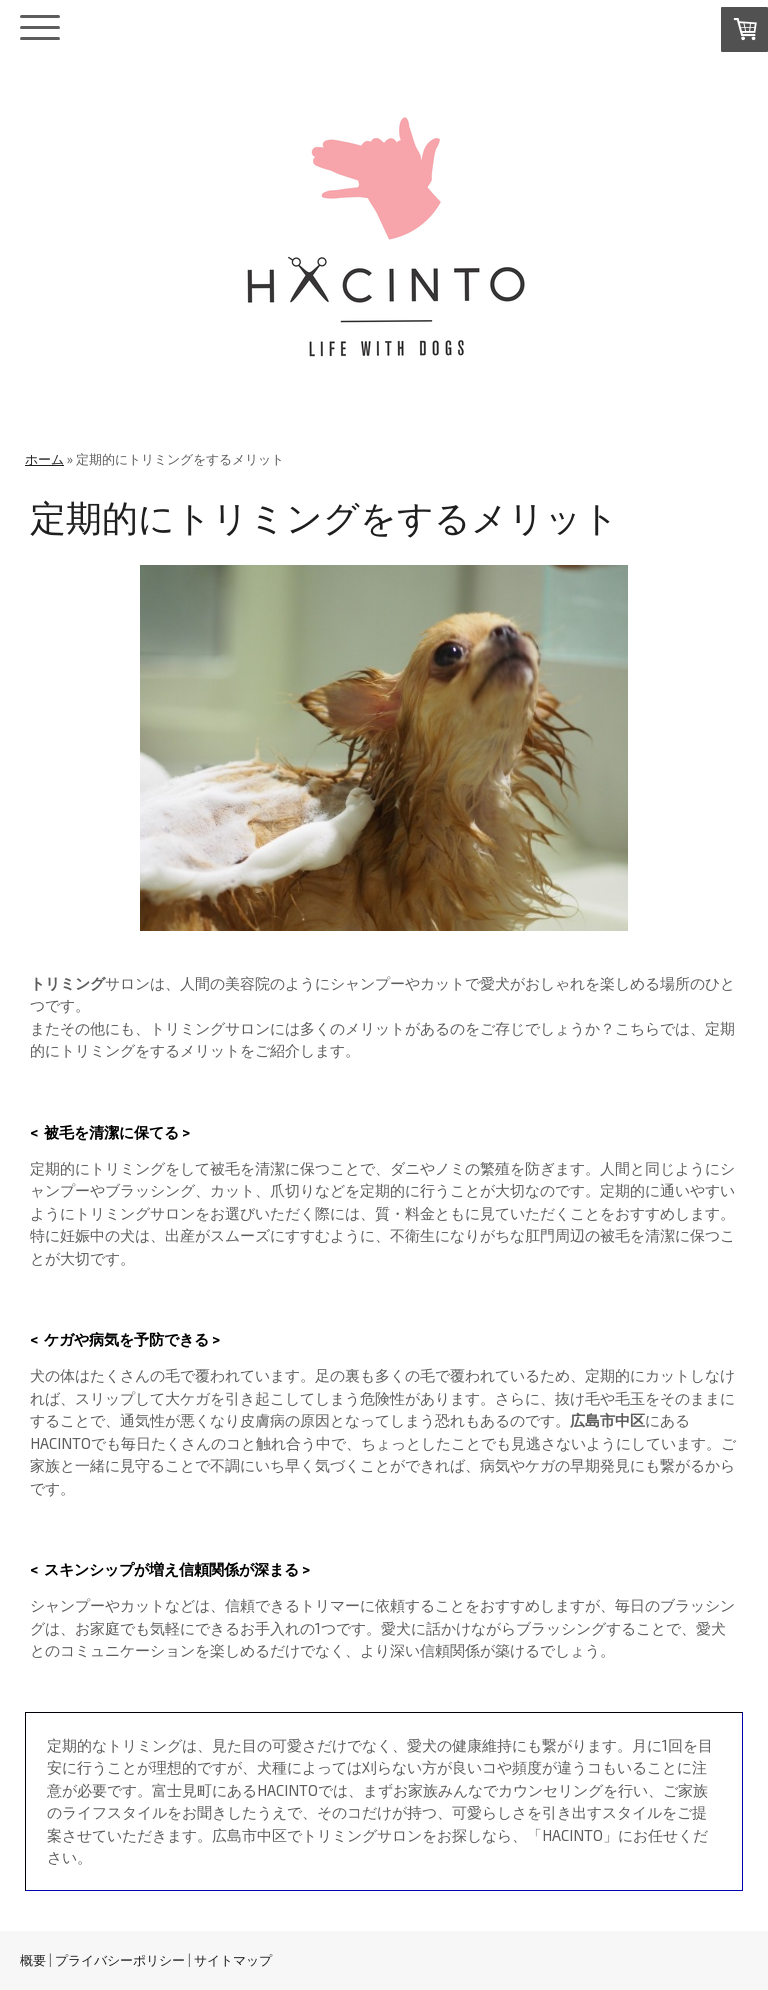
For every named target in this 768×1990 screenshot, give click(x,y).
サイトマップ (233, 1960)
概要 (33, 1960)
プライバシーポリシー (120, 1960)
